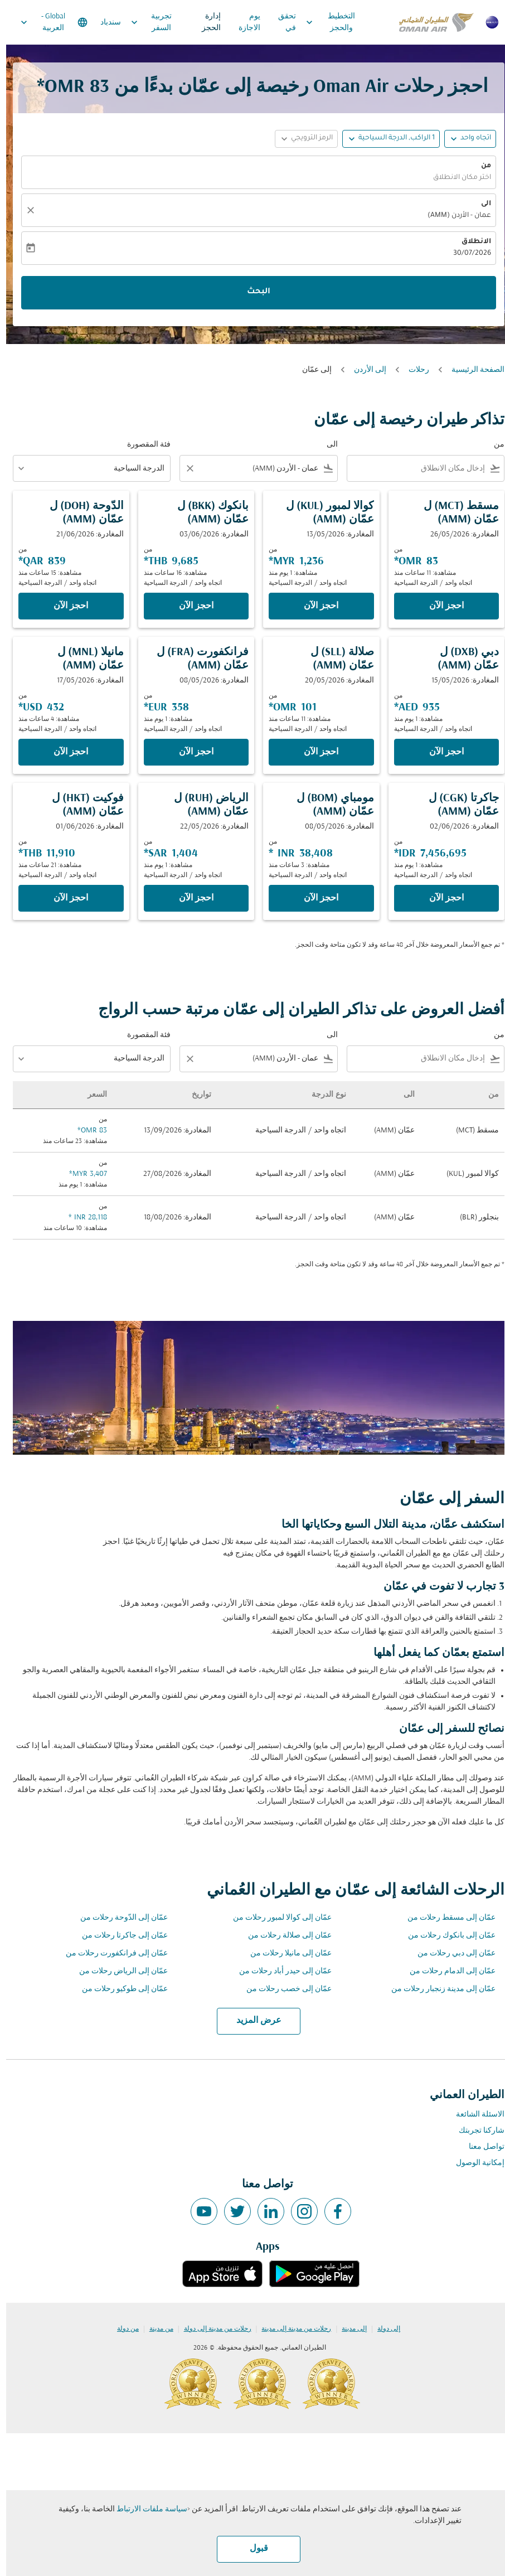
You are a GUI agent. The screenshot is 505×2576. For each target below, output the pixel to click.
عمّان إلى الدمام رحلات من (446, 1971)
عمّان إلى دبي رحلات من (450, 1953)
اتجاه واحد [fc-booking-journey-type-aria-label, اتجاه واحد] (469, 138)
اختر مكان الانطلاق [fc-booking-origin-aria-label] (456, 178)
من (480, 166)
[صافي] (23, 210)
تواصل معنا (480, 2147)
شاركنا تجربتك (475, 2131)
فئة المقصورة (142, 444)
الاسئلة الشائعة (474, 2114)
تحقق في (281, 22)
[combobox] (412, 468)
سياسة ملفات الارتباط (145, 2509)
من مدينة (155, 2329)
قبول (253, 2548)
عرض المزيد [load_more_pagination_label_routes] (252, 2020)
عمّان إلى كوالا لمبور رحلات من (276, 1918)
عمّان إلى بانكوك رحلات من (445, 1935)
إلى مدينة (348, 2329)
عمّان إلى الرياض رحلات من (117, 1971)
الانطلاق (470, 242)
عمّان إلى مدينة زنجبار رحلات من (437, 1989)
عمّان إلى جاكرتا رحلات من (119, 1935)
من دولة (122, 2329)
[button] (385, 139)
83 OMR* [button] (67, 87)
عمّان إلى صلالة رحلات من (284, 1935)
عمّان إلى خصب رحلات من (283, 1989)
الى (480, 204)
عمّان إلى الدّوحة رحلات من (118, 1918)
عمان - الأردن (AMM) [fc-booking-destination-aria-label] (453, 216)
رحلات (412, 370)
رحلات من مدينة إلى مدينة (290, 2329)
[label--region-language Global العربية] (47, 22)
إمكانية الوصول (474, 2163)
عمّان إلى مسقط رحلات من (445, 1918)
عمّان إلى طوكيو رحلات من (119, 1989)
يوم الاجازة (243, 22)
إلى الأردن (364, 370)
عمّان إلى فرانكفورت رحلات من (111, 1953)
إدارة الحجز (205, 22)
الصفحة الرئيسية (471, 370)
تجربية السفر (142, 22)
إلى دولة (382, 2329)
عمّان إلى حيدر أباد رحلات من (279, 1971)
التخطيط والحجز (321, 22)
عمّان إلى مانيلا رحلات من (285, 1953)
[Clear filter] (183, 468)
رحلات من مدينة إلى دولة (211, 2329)
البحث (252, 292)
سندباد (104, 22)
